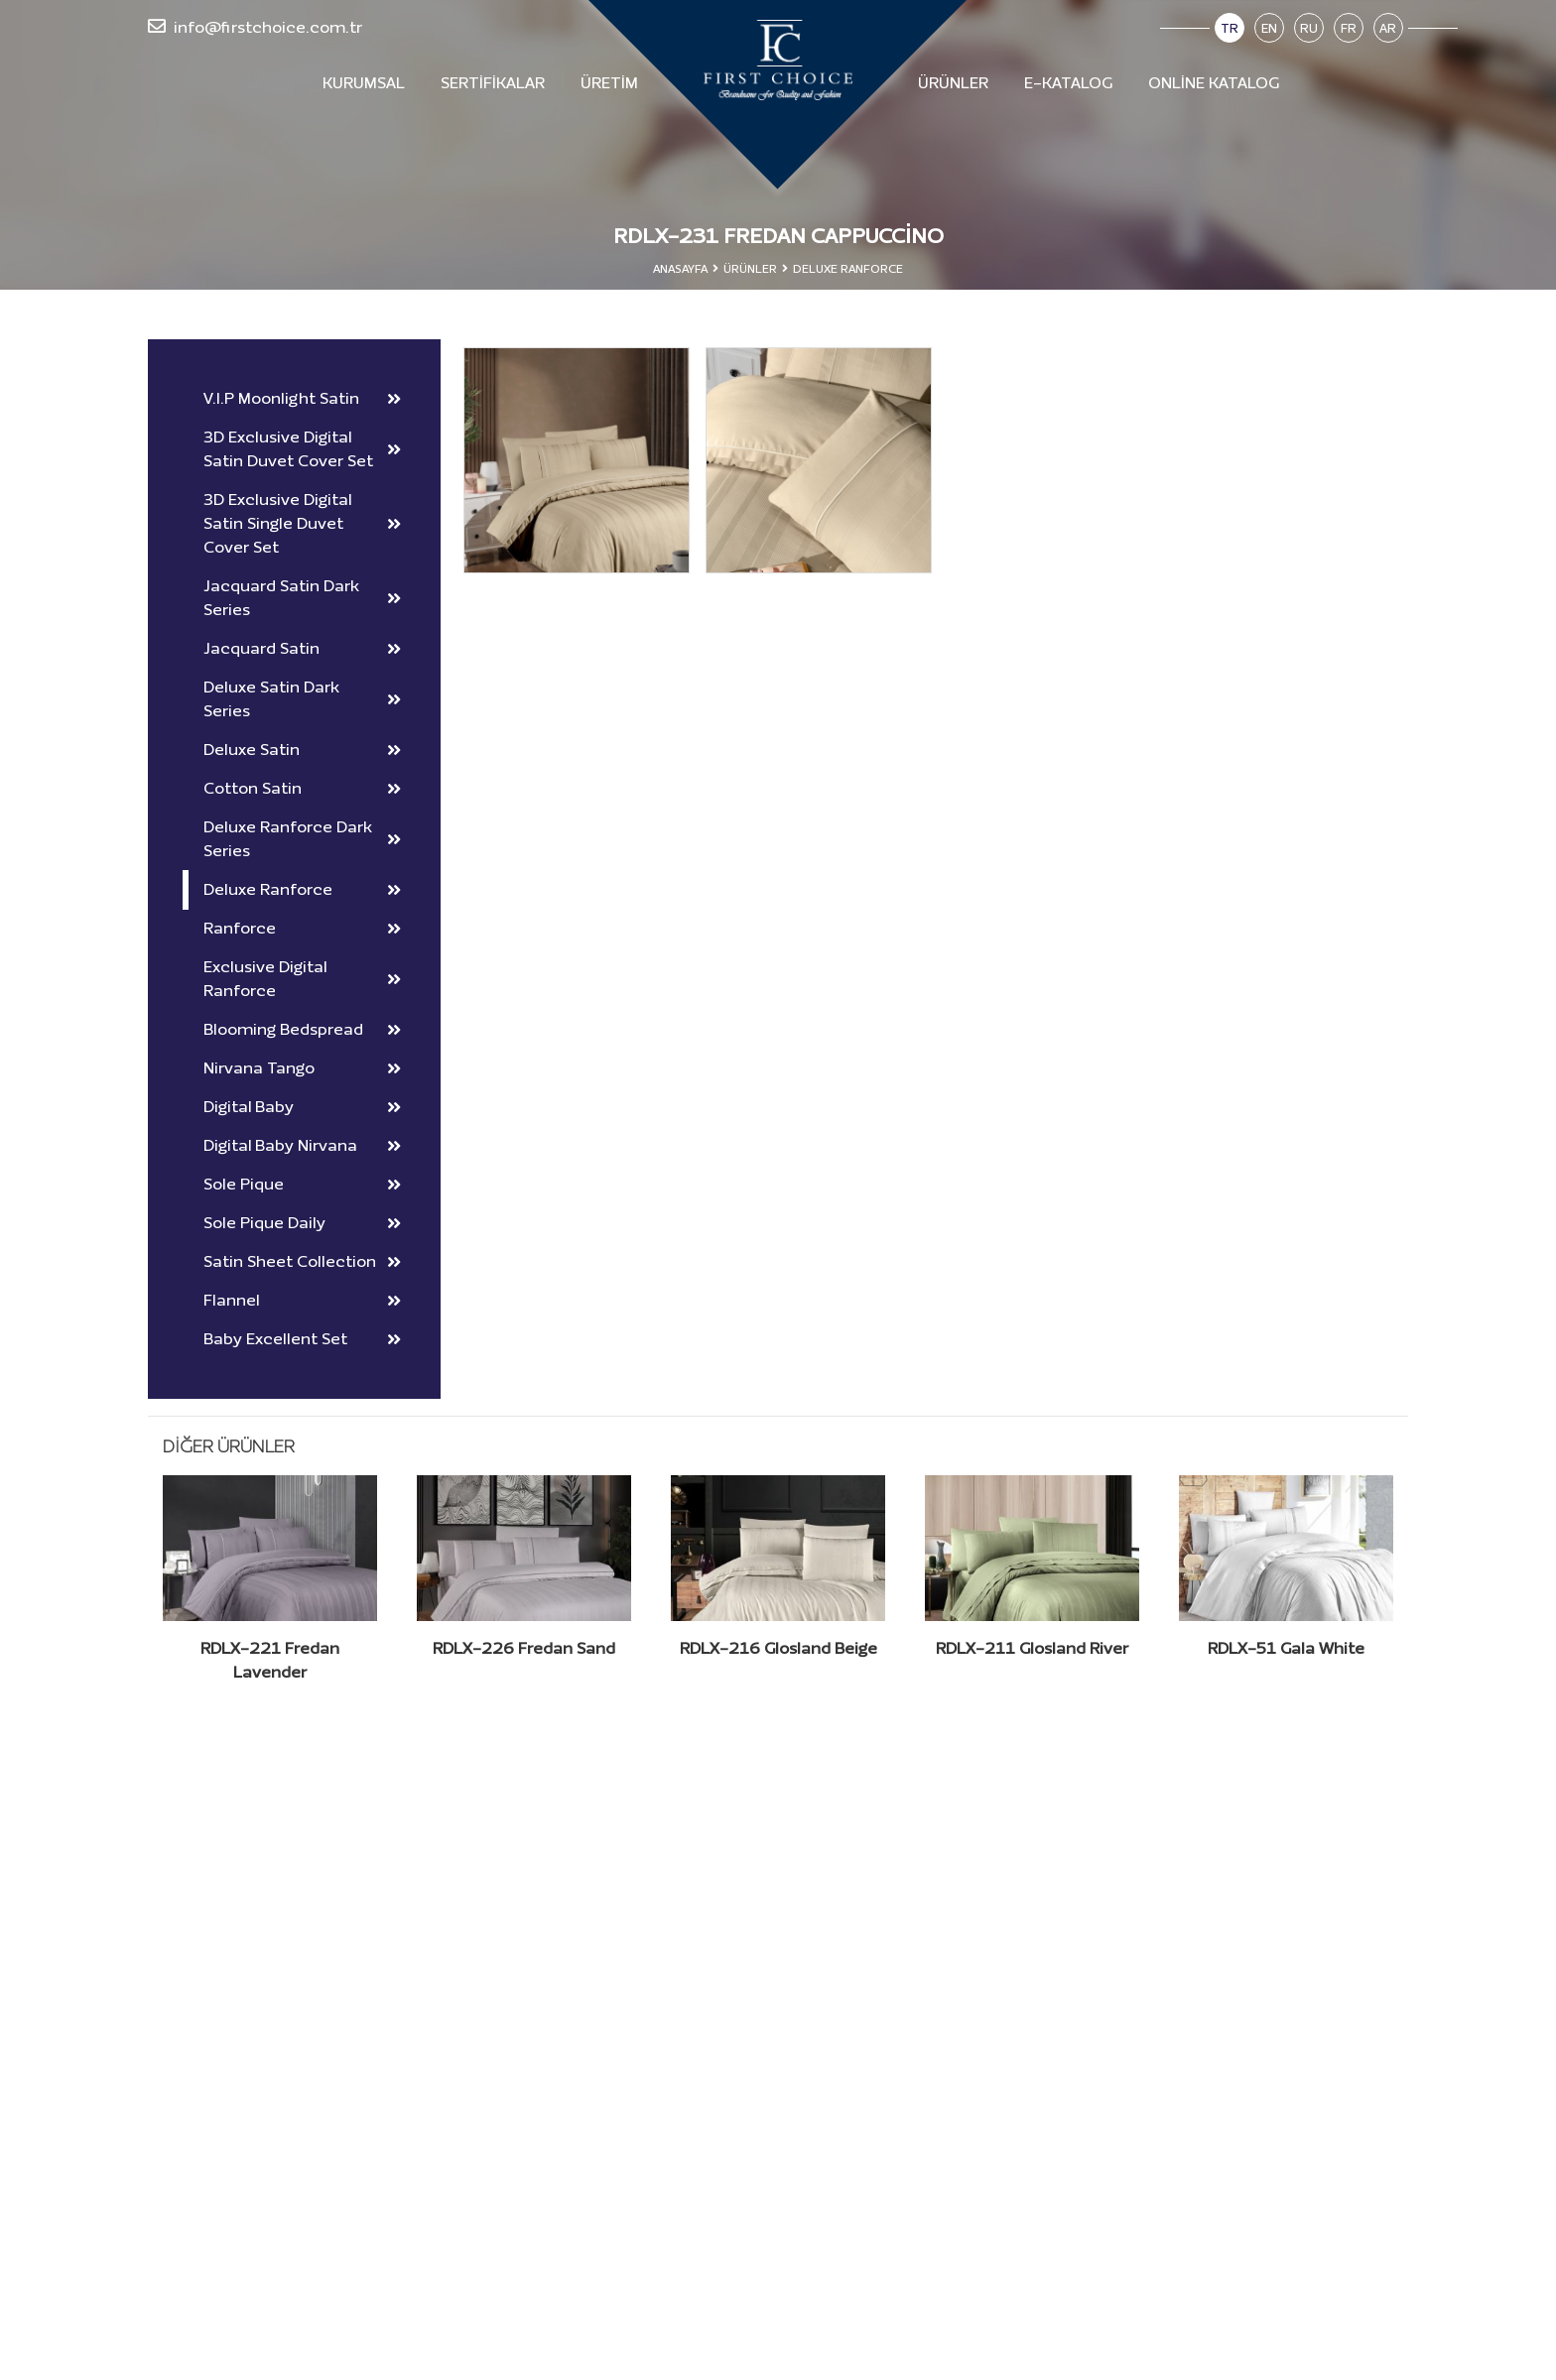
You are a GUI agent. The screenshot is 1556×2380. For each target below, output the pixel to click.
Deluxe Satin (302, 749)
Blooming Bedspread (302, 1029)
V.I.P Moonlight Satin (302, 398)
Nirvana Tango (302, 1068)
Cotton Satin (302, 788)
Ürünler (953, 82)
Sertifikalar (493, 82)
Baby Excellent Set (302, 1338)
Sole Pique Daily (302, 1222)
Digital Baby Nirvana (302, 1145)
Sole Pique (302, 1184)
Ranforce (302, 928)
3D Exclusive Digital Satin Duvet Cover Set (302, 449)
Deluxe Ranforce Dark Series (302, 838)
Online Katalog (1213, 82)
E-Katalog (1068, 82)
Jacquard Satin (302, 648)
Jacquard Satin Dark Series (302, 597)
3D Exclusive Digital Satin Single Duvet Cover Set (302, 523)
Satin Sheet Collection (302, 1261)
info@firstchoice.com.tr (255, 27)
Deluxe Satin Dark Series (302, 699)
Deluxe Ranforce (302, 889)
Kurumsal (364, 82)
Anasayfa (680, 269)
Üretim (609, 82)
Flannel (302, 1300)
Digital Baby (302, 1106)
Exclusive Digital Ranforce (302, 978)
